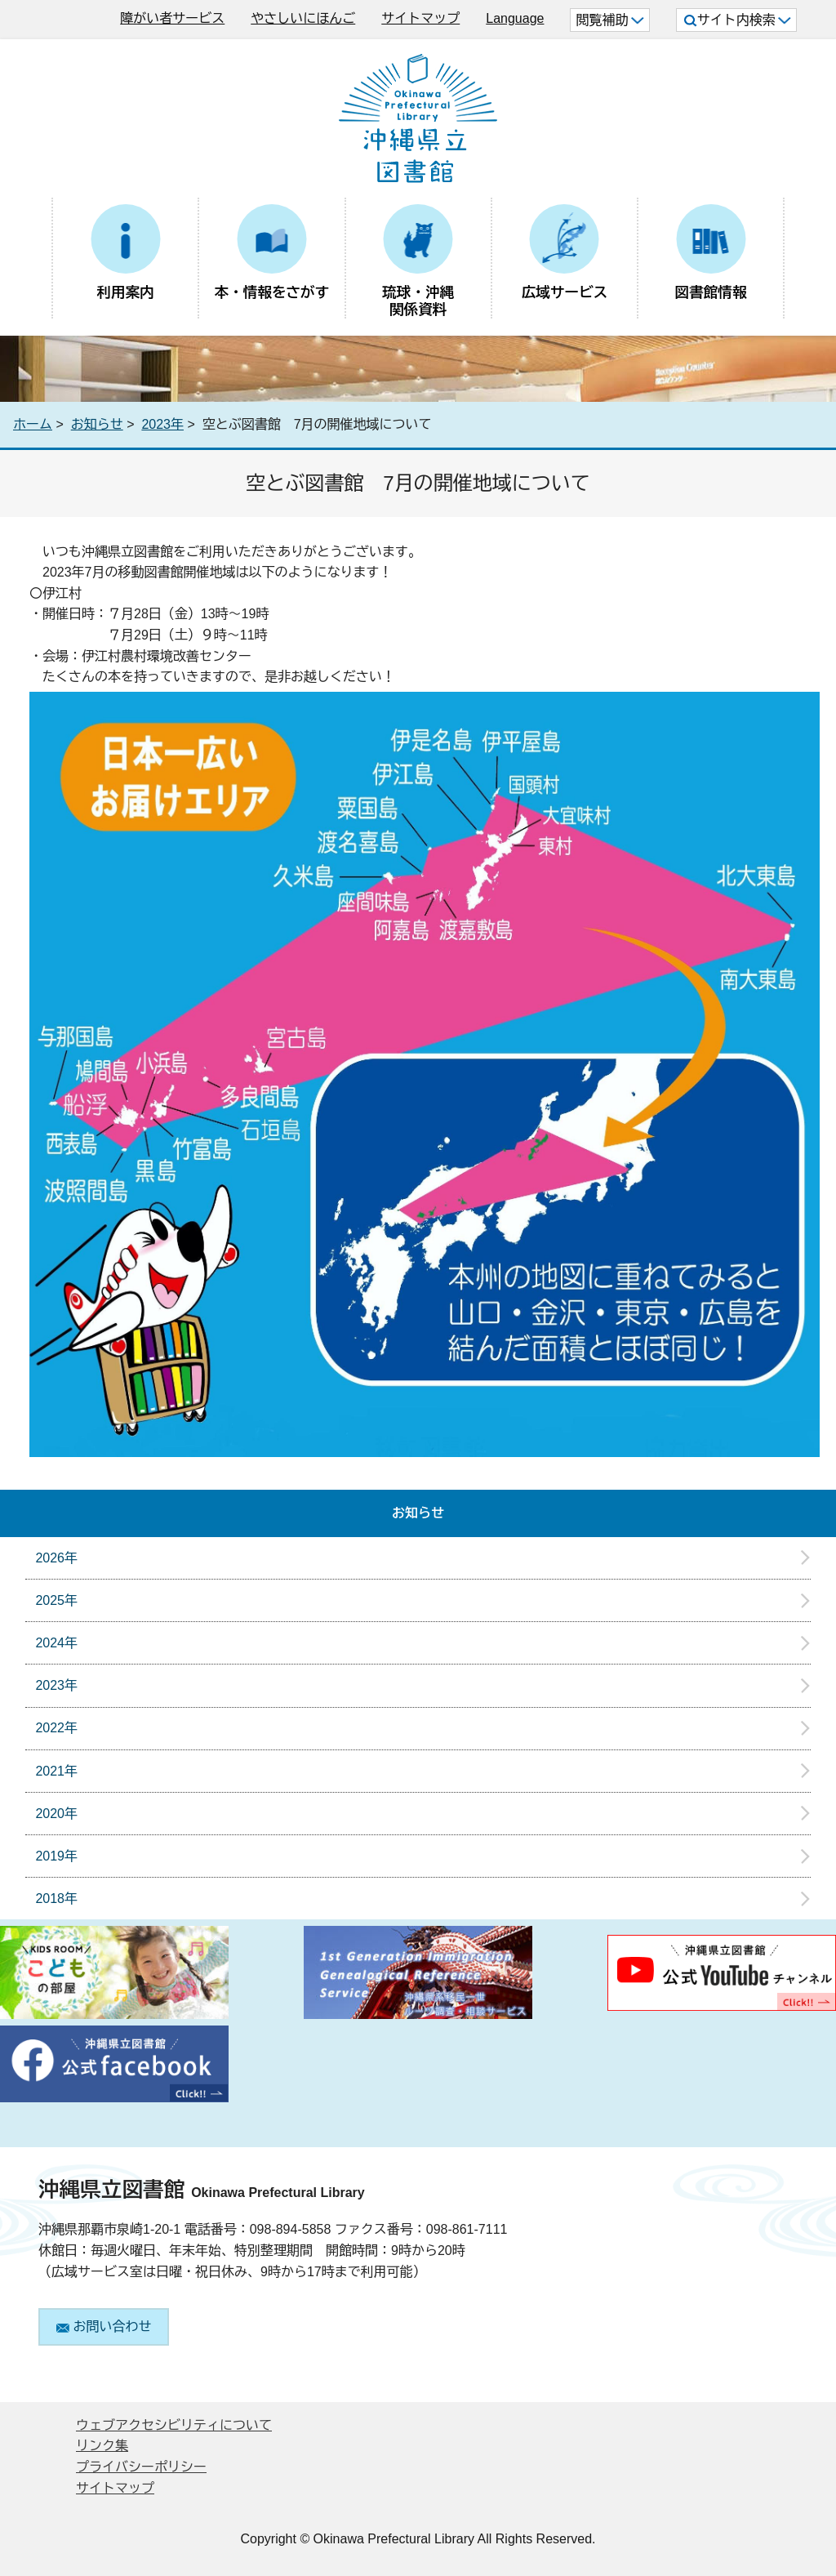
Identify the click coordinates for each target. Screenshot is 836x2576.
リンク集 (102, 2446)
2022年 (56, 1728)
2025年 (56, 1600)
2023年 (162, 424)
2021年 (56, 1771)
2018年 (56, 1898)
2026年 (56, 1558)
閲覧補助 (609, 20)
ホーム (32, 424)
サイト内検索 (737, 20)
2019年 (56, 1856)
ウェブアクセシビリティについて (174, 2425)
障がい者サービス (172, 18)
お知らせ (97, 424)
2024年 (56, 1643)
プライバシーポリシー (141, 2467)
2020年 (56, 1814)
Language (515, 18)
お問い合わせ (104, 2326)
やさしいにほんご (303, 18)
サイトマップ (420, 18)
